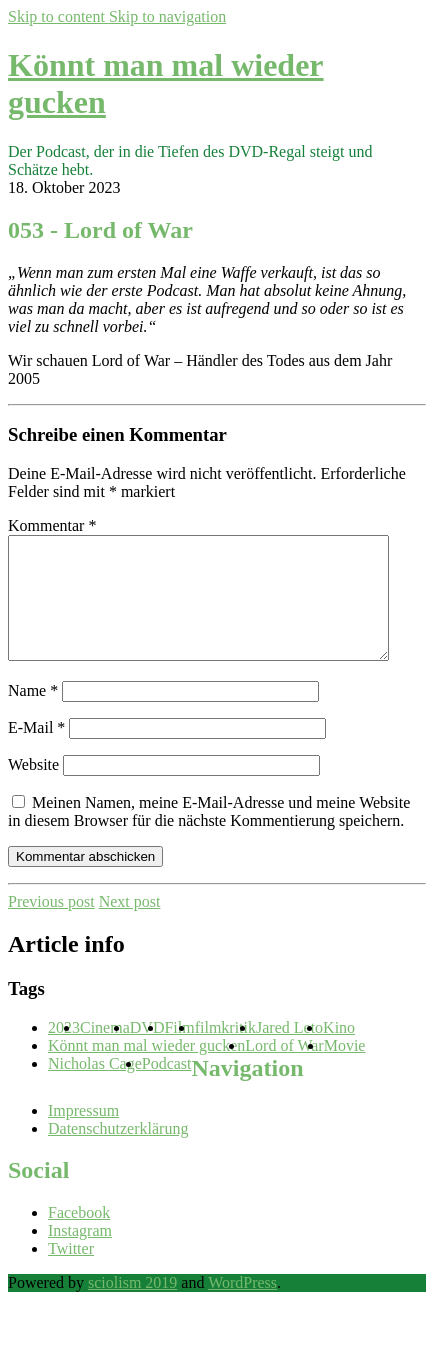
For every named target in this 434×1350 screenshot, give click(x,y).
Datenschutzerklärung (118, 1152)
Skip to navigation (167, 16)
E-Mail (36, 751)
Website (33, 788)
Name (33, 714)
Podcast (167, 1087)
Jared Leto (289, 1051)
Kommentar (52, 525)
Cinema (105, 1051)
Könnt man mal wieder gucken (146, 1069)
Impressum (83, 1134)
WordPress (242, 1306)
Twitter (71, 1272)
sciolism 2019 (132, 1306)
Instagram (80, 1254)
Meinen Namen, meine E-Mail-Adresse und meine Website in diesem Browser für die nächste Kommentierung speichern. (209, 835)
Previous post (51, 925)
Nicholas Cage (95, 1087)
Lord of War (284, 1069)
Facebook (79, 1236)
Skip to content (58, 16)
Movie (345, 1069)
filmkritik (225, 1051)
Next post (130, 925)
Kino (339, 1051)
